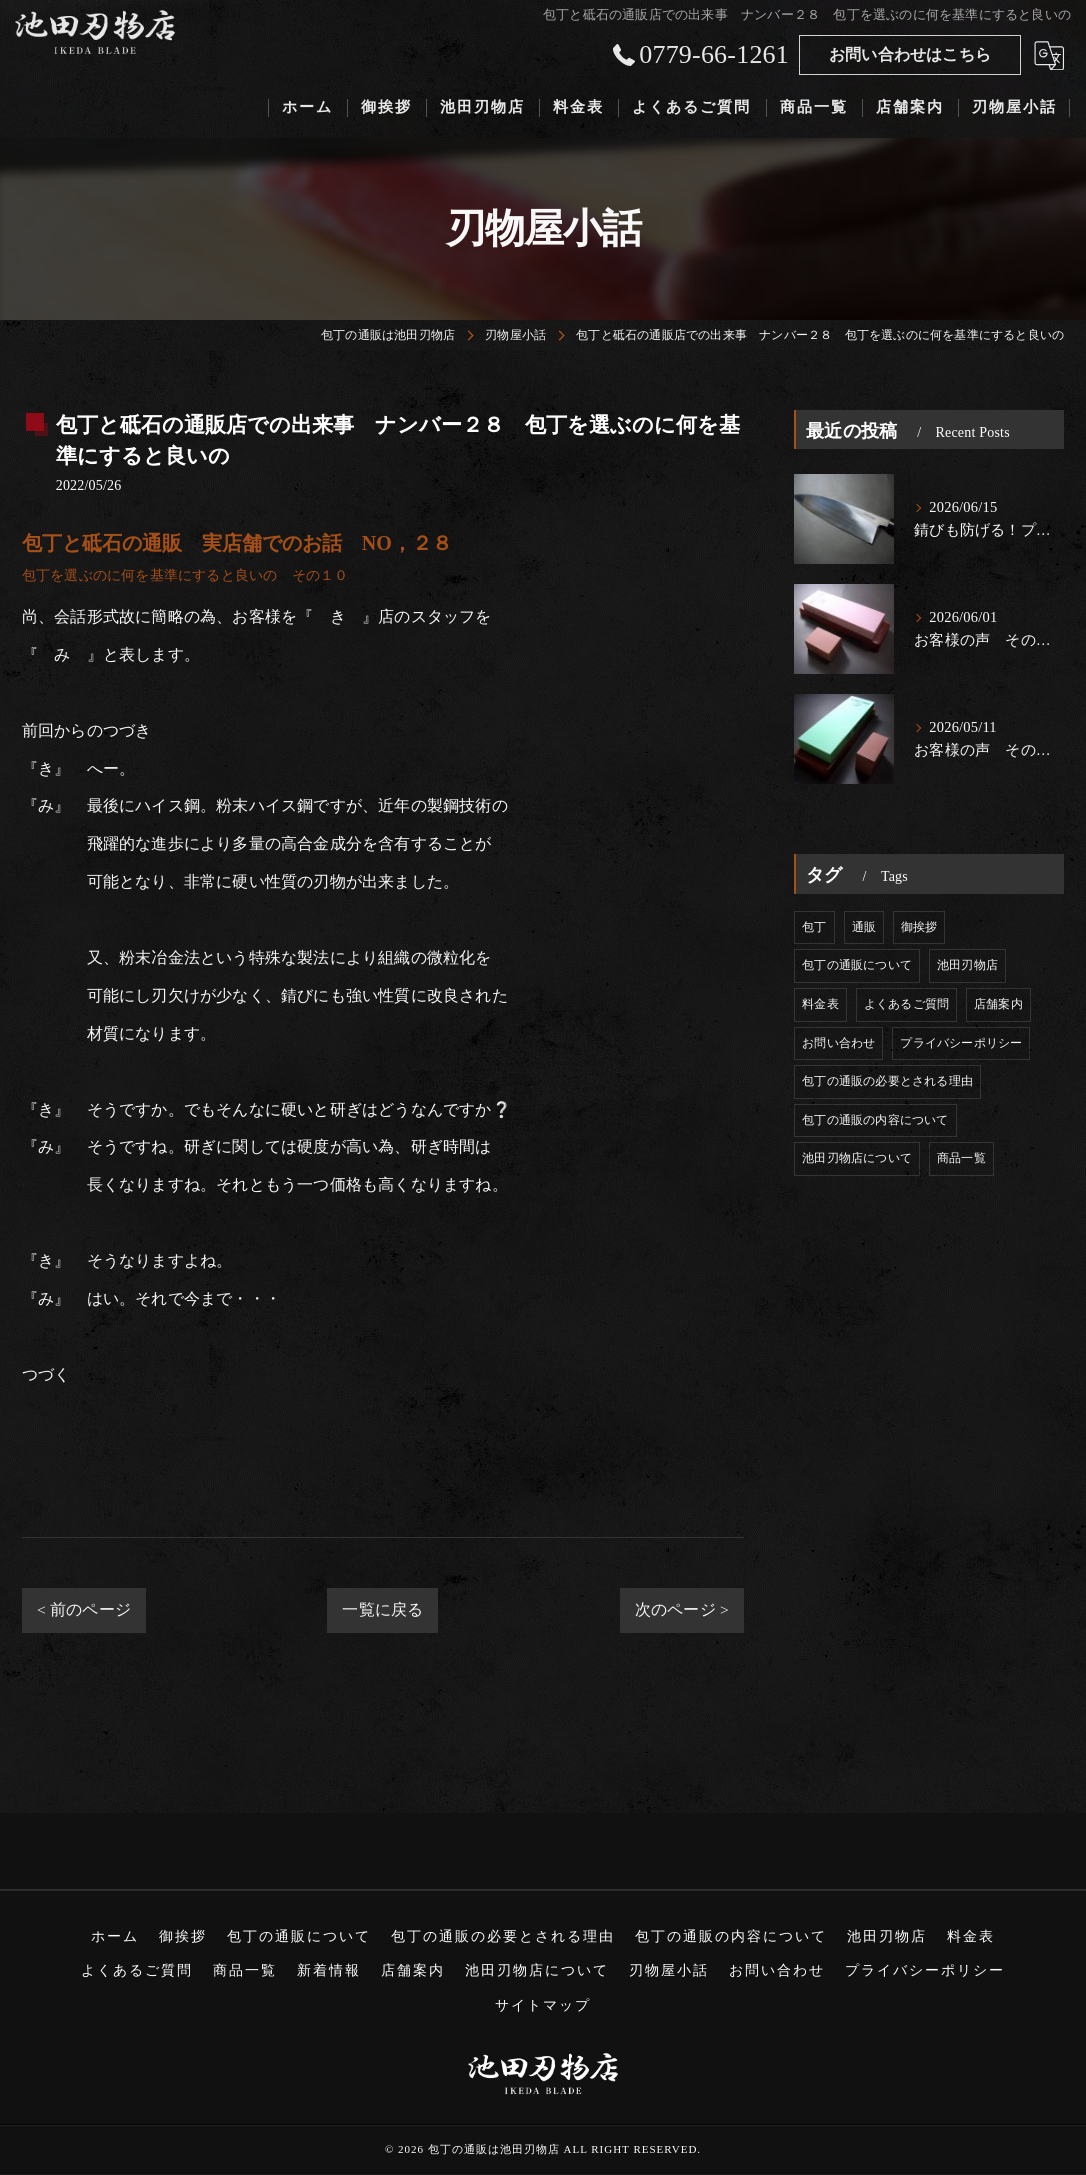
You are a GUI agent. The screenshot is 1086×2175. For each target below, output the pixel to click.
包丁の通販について (857, 965)
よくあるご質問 (906, 1004)
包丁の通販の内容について (875, 1120)
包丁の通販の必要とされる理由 (887, 1081)
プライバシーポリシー (961, 1043)
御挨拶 (919, 927)
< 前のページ (84, 1609)
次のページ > (682, 1609)
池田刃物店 (967, 965)
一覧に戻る (382, 1609)
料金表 (820, 1004)
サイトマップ (543, 2005)
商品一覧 (961, 1158)
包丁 (814, 927)
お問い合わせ (838, 1043)
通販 (864, 927)
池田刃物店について (857, 1158)
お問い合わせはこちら (910, 54)
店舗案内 (998, 1004)
